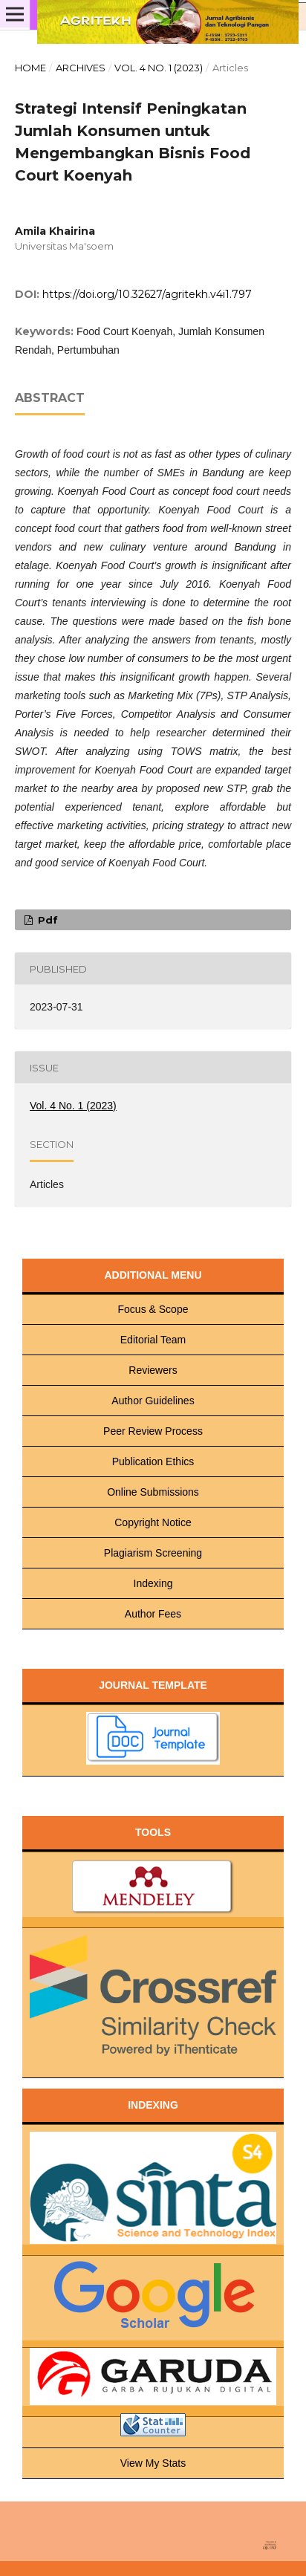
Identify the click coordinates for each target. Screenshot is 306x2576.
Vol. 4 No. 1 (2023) (158, 68)
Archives (80, 68)
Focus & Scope (153, 1309)
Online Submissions (153, 1492)
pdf (46, 920)
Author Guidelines (152, 1401)
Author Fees (153, 1614)
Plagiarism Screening (153, 1553)
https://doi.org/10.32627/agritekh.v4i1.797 (147, 294)
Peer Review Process (153, 1431)
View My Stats (153, 2463)
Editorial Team (153, 1340)
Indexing (153, 1583)
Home (30, 68)
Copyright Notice (153, 1522)
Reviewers (152, 1370)
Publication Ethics (153, 1461)
